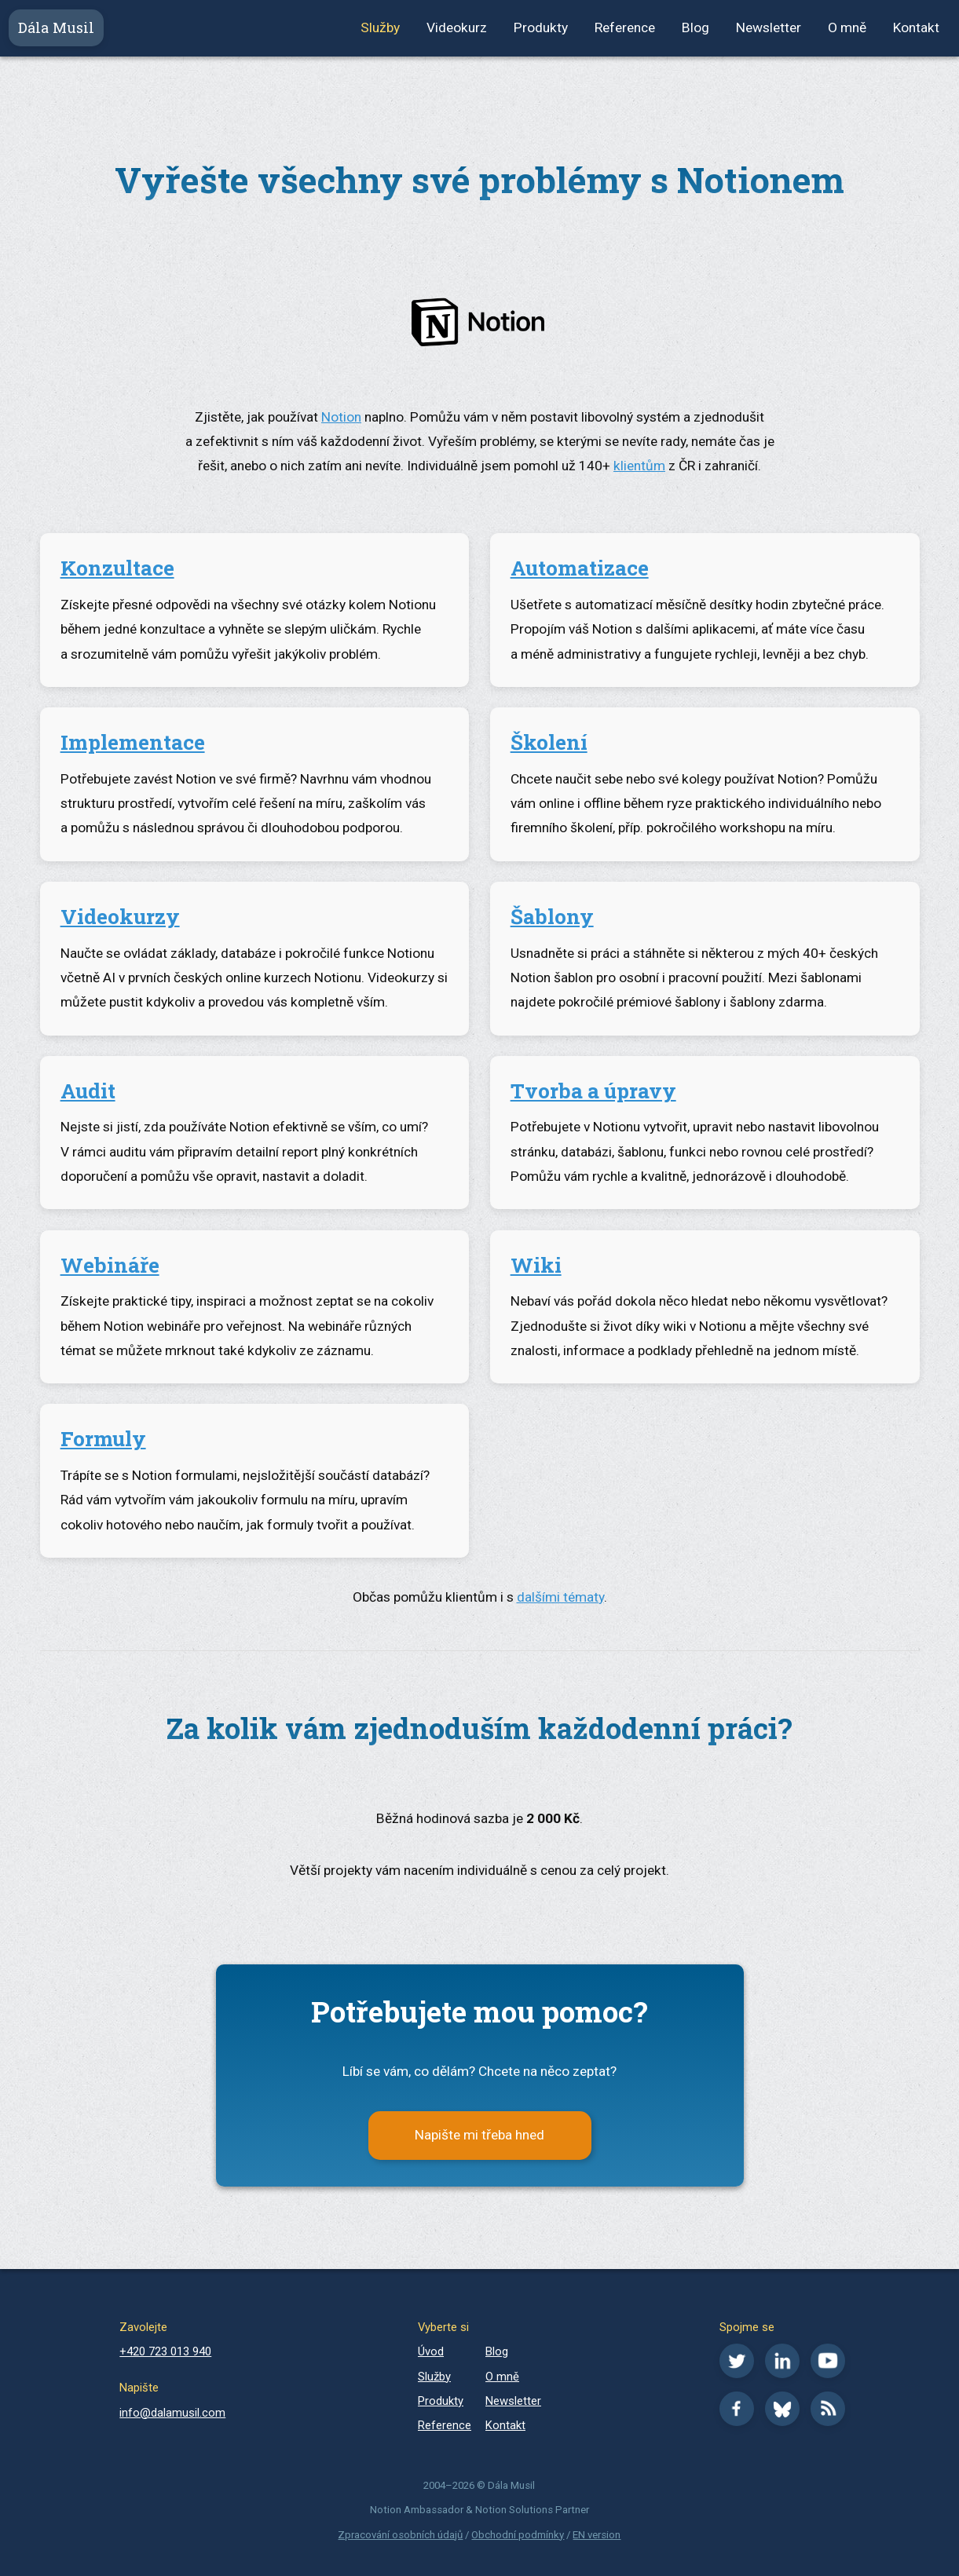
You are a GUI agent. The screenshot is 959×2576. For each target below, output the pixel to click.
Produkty (541, 27)
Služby (380, 27)
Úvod (431, 2351)
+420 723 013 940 (165, 2351)
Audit (87, 1090)
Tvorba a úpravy (593, 1090)
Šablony (552, 916)
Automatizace (580, 567)
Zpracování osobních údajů (400, 2535)
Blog (695, 27)
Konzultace (117, 567)
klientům (639, 465)
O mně (847, 27)
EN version (596, 2535)
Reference (625, 27)
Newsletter (768, 27)
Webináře (109, 1264)
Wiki (536, 1264)
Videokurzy (120, 916)
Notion (341, 417)
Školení (549, 742)
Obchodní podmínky (517, 2535)
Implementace (132, 742)
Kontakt (916, 27)
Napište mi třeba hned (479, 2135)
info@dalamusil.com (172, 2413)
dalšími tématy (560, 1597)
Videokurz (456, 27)
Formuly (103, 1438)
